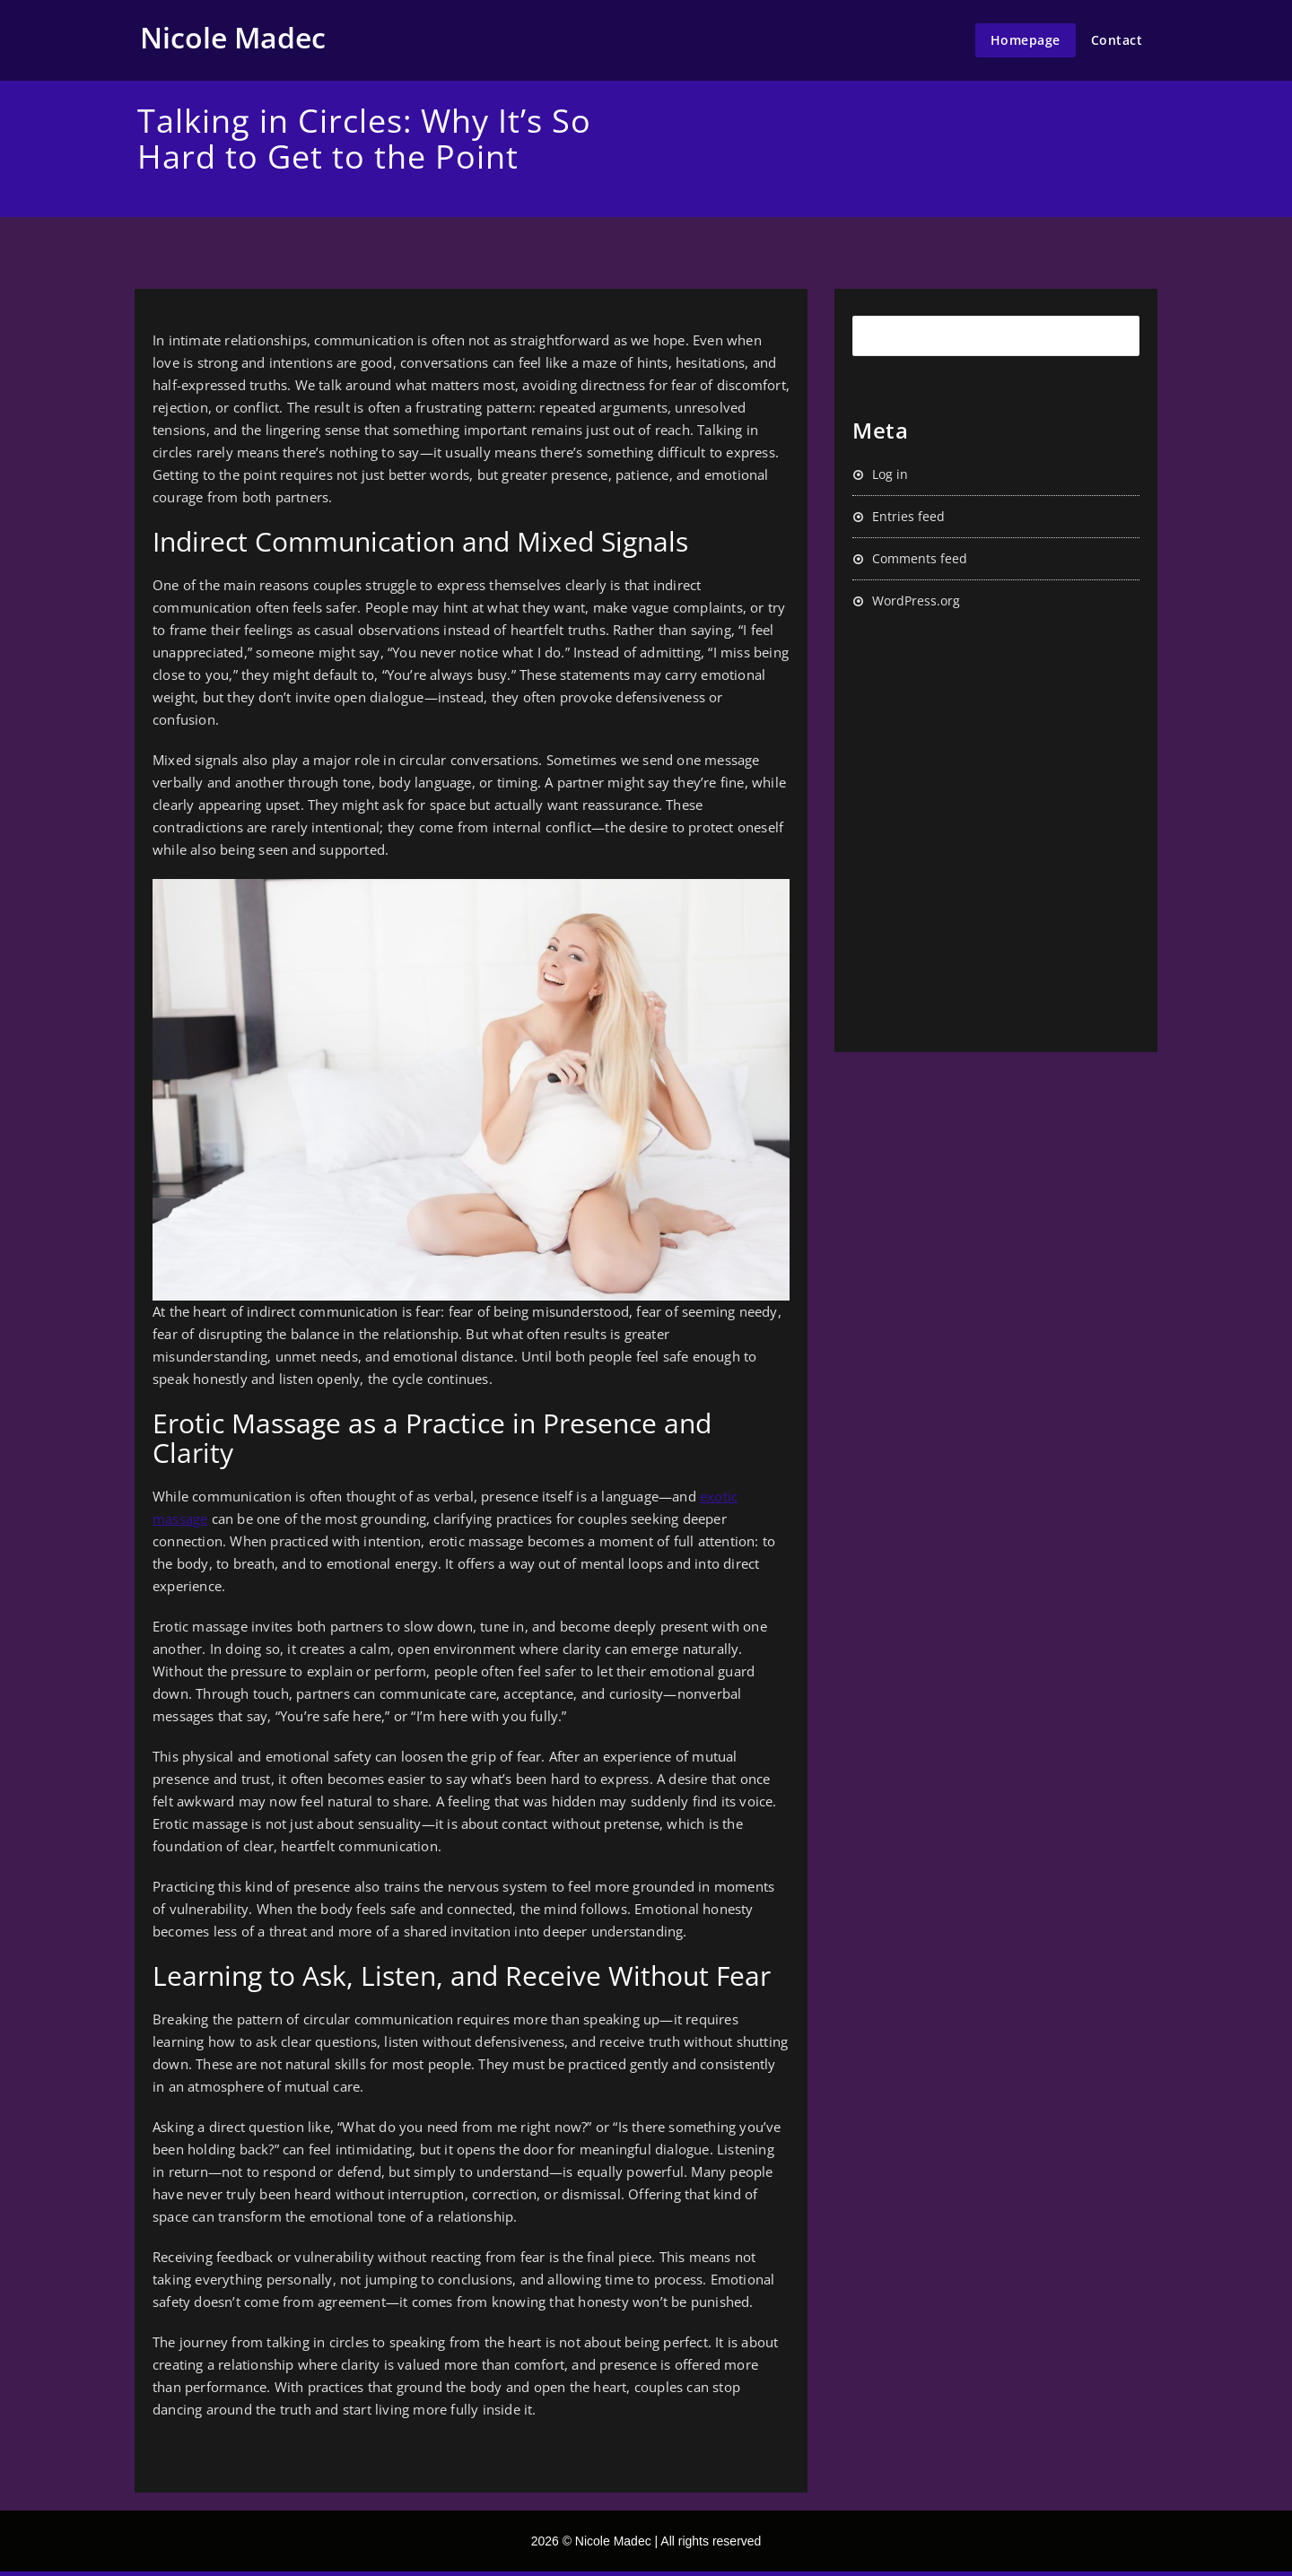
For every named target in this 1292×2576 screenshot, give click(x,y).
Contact (1117, 39)
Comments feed (919, 558)
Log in (890, 474)
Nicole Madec (233, 37)
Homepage (1026, 39)
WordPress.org (916, 600)
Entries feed (908, 516)
